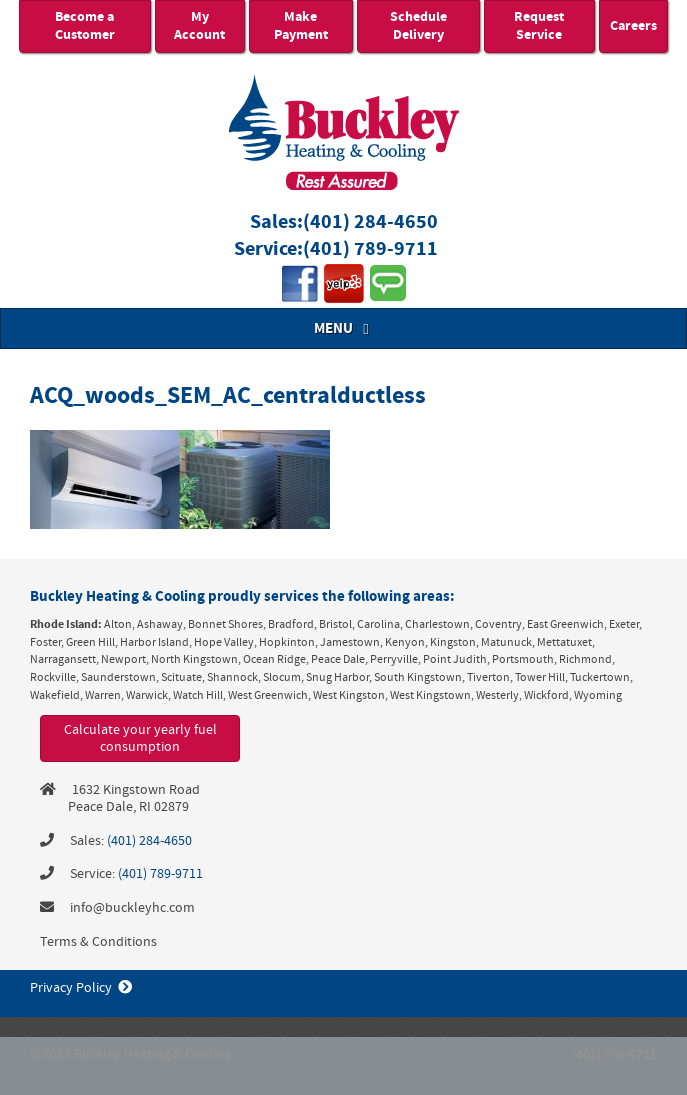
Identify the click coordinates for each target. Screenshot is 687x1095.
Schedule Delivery (418, 26)
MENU (344, 328)
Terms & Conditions (98, 942)
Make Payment (301, 26)
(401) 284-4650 (370, 222)
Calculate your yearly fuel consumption (140, 738)
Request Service (539, 26)
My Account (199, 26)
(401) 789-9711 (370, 249)
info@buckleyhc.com (132, 908)
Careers (633, 26)
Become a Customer (85, 26)
